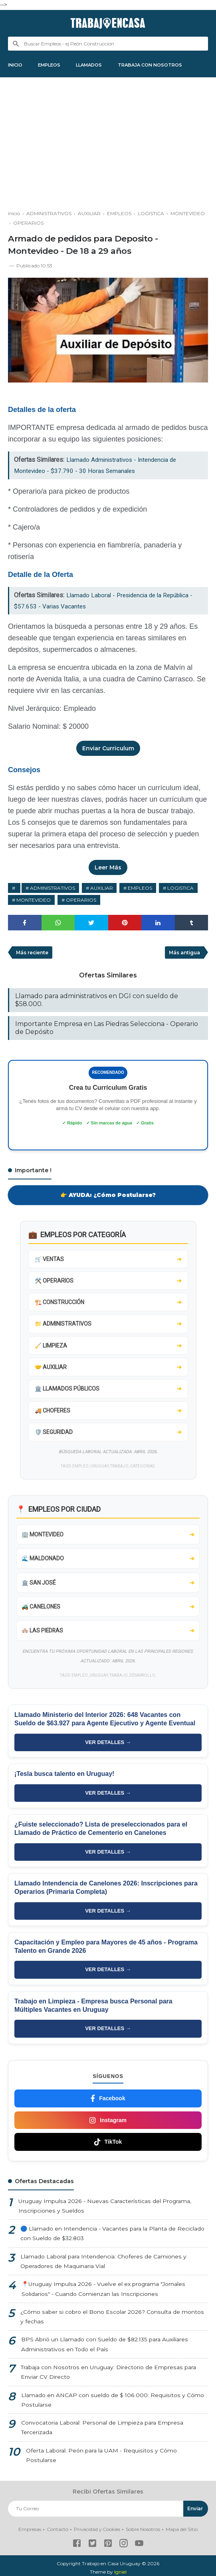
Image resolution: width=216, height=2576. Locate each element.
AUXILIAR (101, 889)
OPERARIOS (81, 901)
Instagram (108, 2123)
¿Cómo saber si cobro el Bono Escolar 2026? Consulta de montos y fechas (113, 2320)
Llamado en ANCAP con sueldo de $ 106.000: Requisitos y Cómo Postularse (112, 2404)
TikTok (108, 2144)
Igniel (120, 2568)
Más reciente (32, 954)
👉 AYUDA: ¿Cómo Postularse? (108, 1196)
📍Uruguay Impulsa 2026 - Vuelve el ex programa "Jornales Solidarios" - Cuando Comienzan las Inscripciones (103, 2292)
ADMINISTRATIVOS (52, 889)
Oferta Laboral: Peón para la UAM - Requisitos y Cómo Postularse (116, 2454)
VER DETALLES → (108, 1745)
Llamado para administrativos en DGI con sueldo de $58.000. (96, 1001)
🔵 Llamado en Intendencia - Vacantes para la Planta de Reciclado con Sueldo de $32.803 (112, 2236)
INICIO (16, 65)
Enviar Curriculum (108, 749)
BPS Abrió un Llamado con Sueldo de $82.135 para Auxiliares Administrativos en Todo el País (104, 2348)
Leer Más (108, 868)
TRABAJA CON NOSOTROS (161, 65)
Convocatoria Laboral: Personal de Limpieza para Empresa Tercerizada (101, 2432)
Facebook (108, 2101)
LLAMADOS (95, 65)
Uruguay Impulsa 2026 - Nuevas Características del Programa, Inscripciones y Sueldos (104, 2208)
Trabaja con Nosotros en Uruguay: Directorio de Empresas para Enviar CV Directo (108, 2376)
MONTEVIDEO (33, 901)
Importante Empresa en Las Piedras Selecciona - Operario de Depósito (106, 1029)
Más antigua (184, 954)
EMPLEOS (53, 65)
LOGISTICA (181, 889)
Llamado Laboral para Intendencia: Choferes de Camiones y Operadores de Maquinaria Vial (103, 2264)
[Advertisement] (108, 142)
